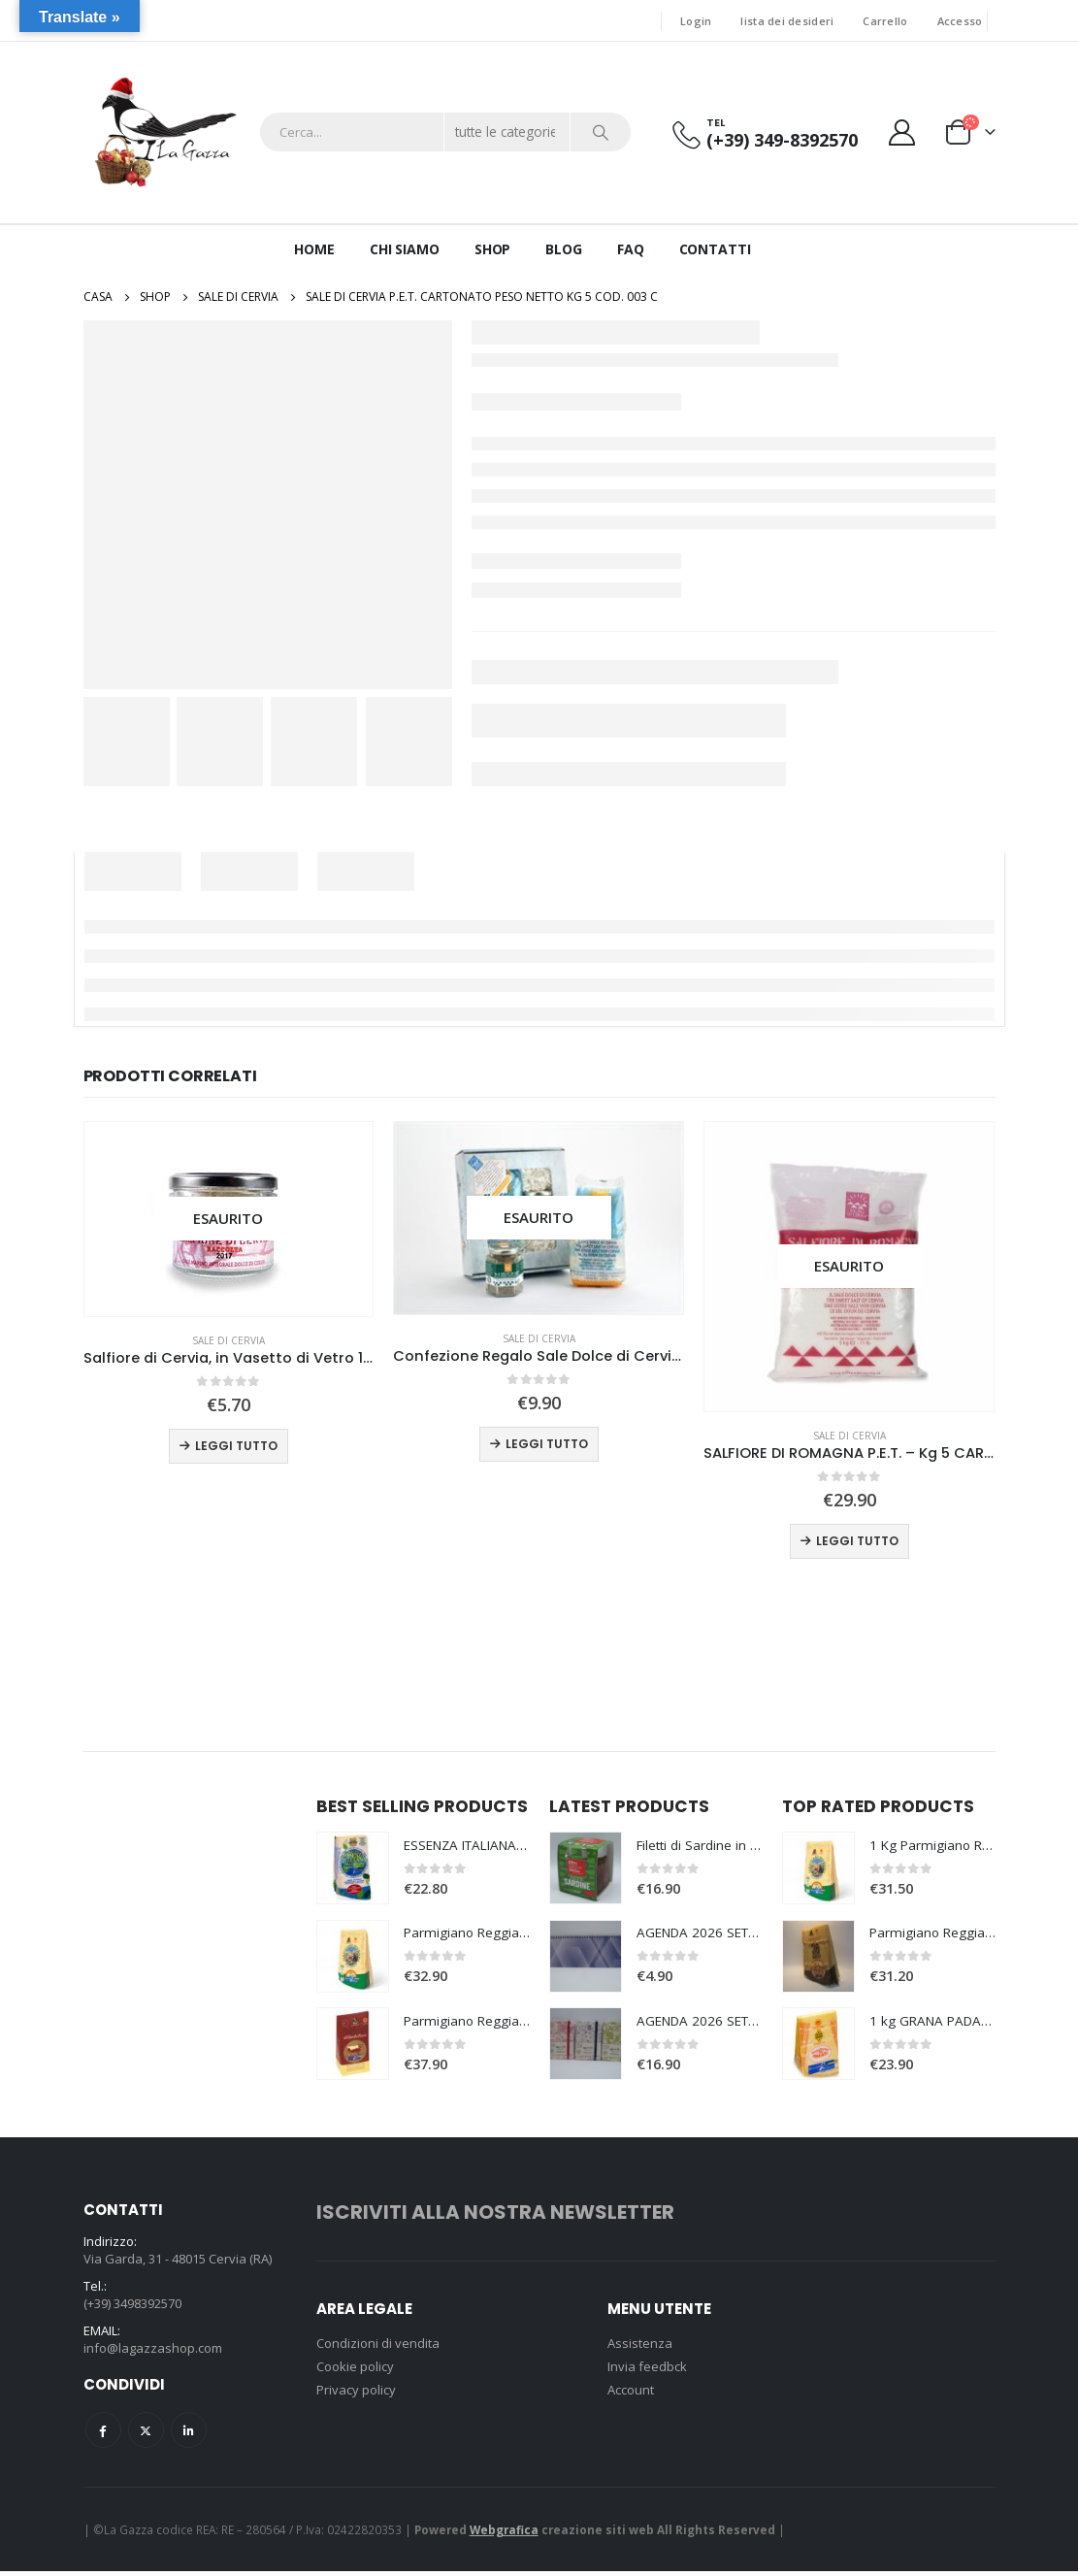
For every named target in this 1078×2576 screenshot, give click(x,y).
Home (314, 249)
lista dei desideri (786, 21)
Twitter (146, 2435)
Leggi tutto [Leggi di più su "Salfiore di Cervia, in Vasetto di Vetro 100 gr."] (236, 1445)
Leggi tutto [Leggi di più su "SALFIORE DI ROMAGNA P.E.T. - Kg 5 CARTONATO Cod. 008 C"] (857, 1541)
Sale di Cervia (228, 1340)
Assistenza (639, 2345)
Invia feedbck (647, 2368)
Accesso (960, 21)
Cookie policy (355, 2368)
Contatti (715, 249)
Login (695, 21)
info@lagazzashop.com (152, 2352)
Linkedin (189, 2435)
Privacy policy (356, 2391)
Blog (563, 249)
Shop (492, 249)
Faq (630, 249)
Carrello (885, 21)
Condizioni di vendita (378, 2345)
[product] (229, 1219)
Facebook (103, 2435)
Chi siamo (405, 249)
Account (630, 2391)
